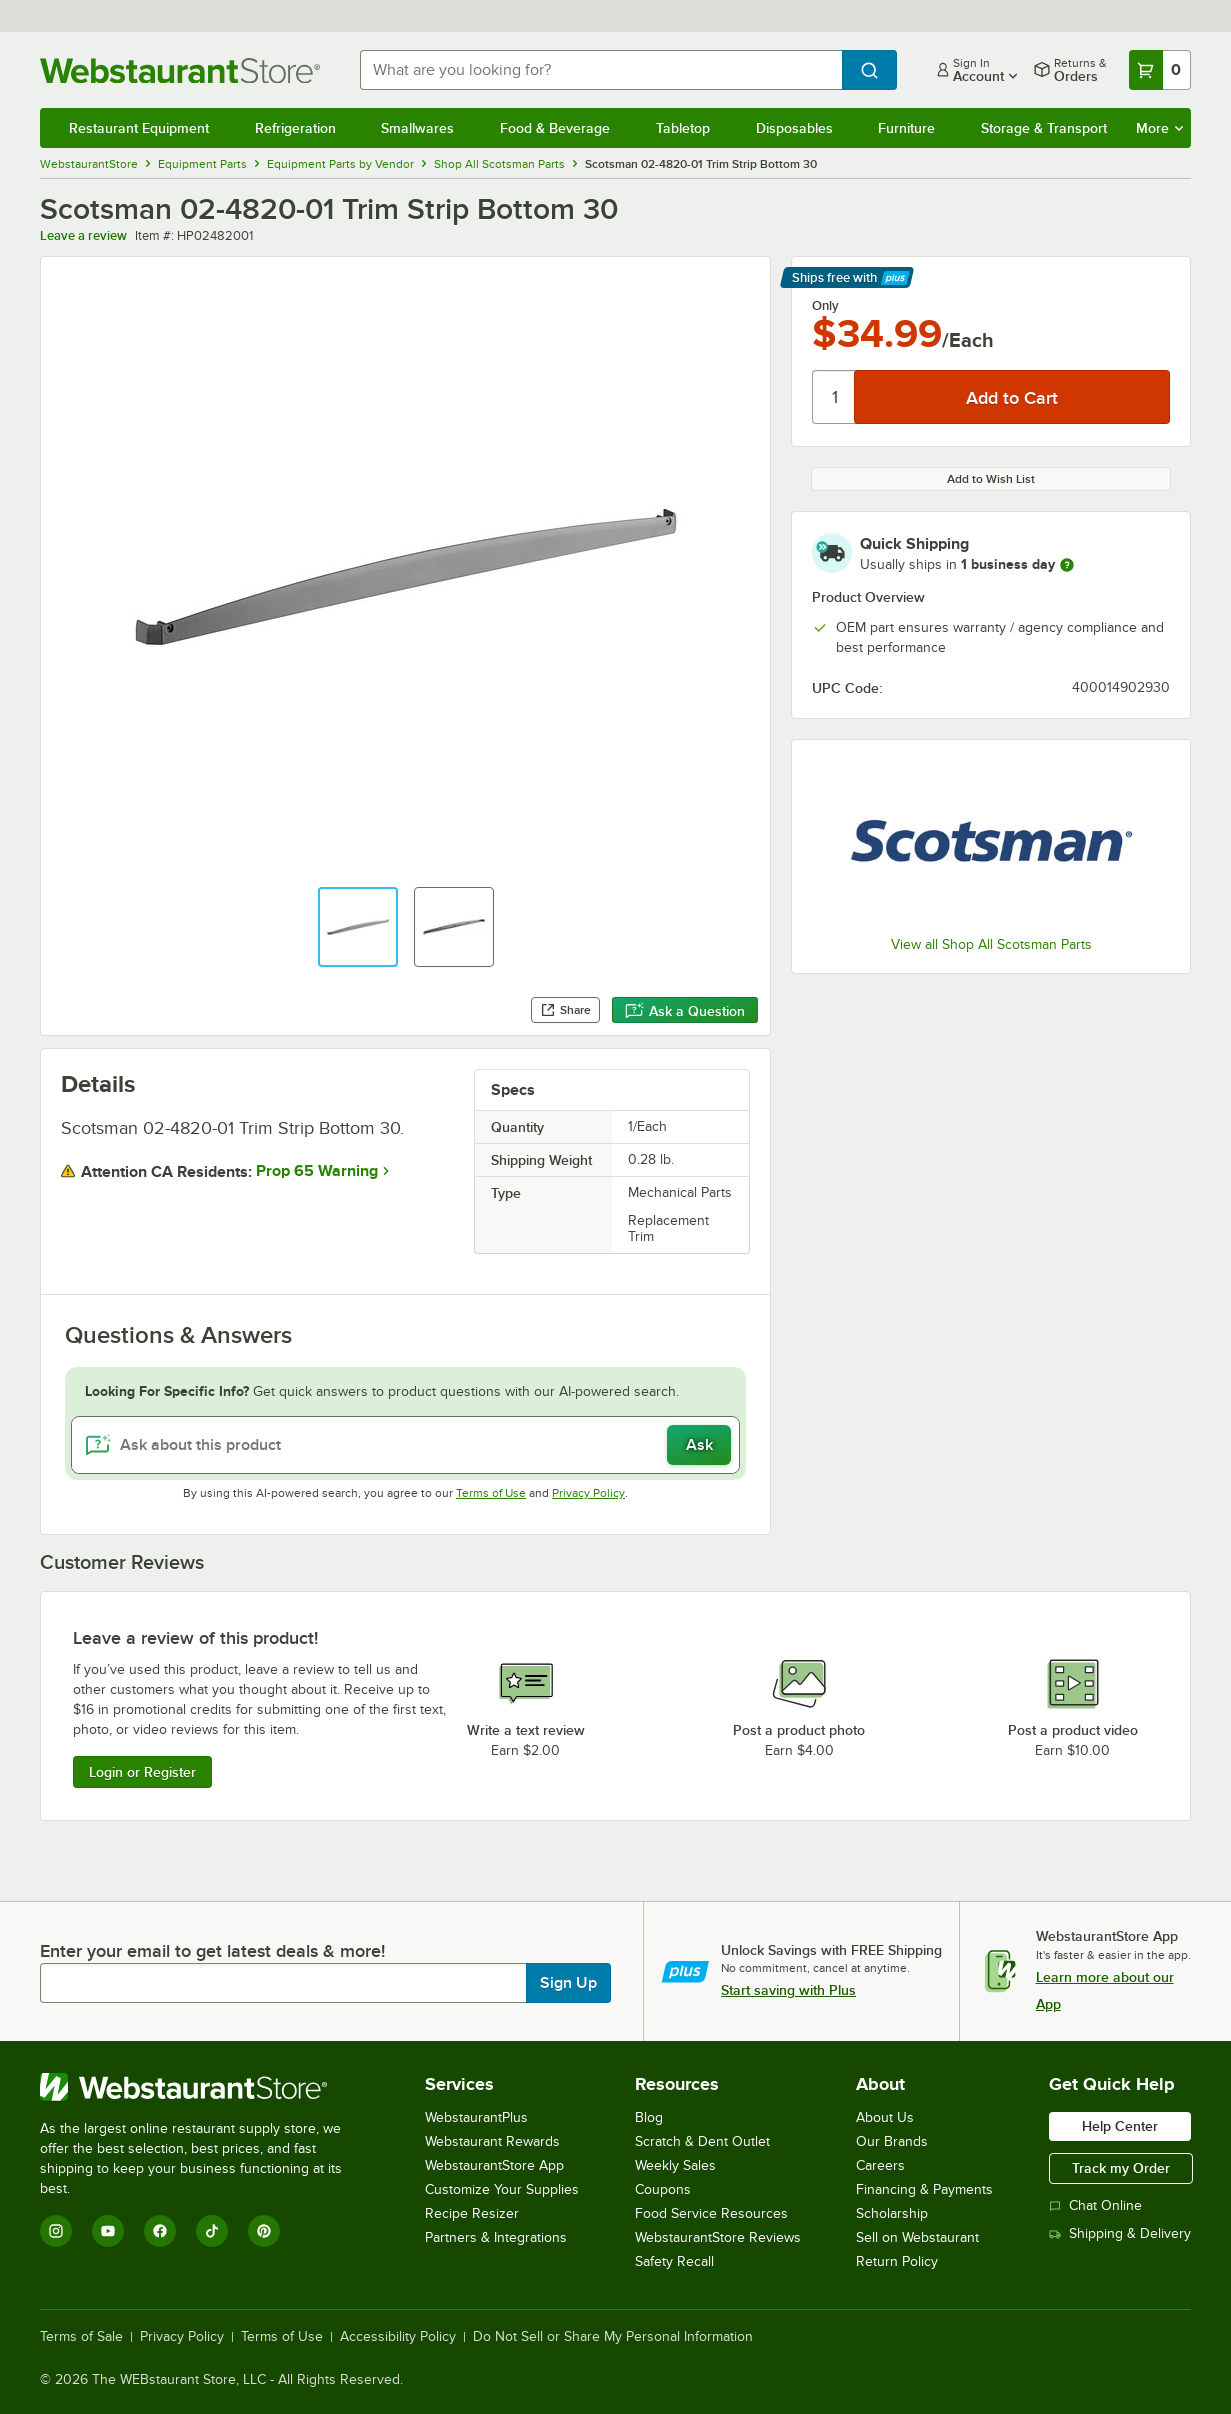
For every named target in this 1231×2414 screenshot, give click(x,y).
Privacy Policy (588, 1493)
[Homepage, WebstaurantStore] (184, 70)
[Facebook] (160, 2231)
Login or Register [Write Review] (142, 1772)
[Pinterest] (264, 2231)
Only (825, 306)
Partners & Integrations (496, 2237)
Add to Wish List (991, 479)
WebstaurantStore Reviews (718, 2237)
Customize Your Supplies (502, 2189)
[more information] (1067, 565)
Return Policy (897, 2261)
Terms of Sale (81, 2337)
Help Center (1120, 2126)
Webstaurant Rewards (492, 2141)
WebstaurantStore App (494, 2165)
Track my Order (1121, 2168)
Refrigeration (295, 128)
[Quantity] (834, 397)
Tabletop (683, 128)
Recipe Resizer (472, 2213)
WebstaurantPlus (476, 2117)
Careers (880, 2165)
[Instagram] (56, 2231)
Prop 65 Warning (317, 1171)
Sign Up (568, 1983)
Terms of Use (491, 1493)
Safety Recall (674, 2261)
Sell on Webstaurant (917, 2237)
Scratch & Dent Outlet (702, 2141)
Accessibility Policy (398, 2337)
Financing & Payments (924, 2189)
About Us (885, 2117)
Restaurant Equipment (139, 128)
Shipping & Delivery (1120, 2233)
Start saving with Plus (788, 1990)
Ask (699, 1445)
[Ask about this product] (405, 1445)
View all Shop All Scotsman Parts (991, 944)
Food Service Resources (711, 2213)
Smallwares (417, 128)
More (1159, 128)
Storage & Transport (1044, 128)
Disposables (794, 128)
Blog (649, 2117)
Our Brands (892, 2141)
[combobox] (601, 70)
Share (565, 1010)
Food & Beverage (555, 128)
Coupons (663, 2189)
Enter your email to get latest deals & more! (212, 1951)
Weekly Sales (675, 2165)
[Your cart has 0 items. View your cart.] (1160, 70)
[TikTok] (212, 2231)
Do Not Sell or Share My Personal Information (613, 2337)
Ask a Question (685, 1011)
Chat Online (1095, 2205)
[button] (358, 927)
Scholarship (892, 2213)
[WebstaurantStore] (204, 2087)
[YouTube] (108, 2231)
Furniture (906, 128)
